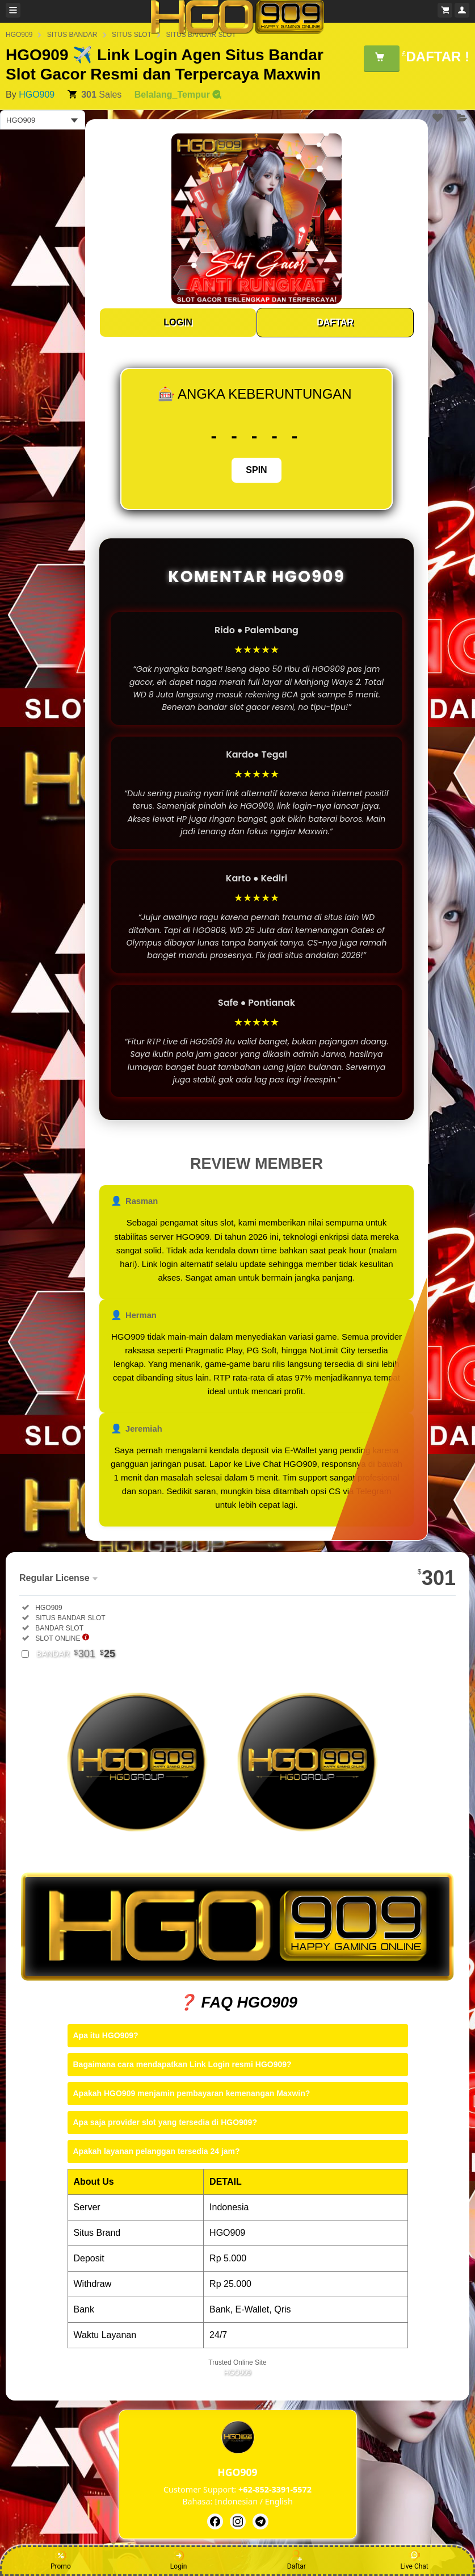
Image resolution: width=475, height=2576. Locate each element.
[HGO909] (215, 2521)
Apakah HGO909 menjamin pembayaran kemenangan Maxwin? (191, 2093)
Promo (61, 2560)
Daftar (296, 2560)
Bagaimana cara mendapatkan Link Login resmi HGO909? (182, 2064)
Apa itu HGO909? (105, 2035)
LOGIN (177, 322)
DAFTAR (335, 322)
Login (178, 2560)
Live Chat (414, 2560)
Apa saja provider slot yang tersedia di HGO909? (165, 2122)
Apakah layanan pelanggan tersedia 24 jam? (156, 2151)
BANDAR (75, 1654)
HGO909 (36, 94)
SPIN (256, 470)
